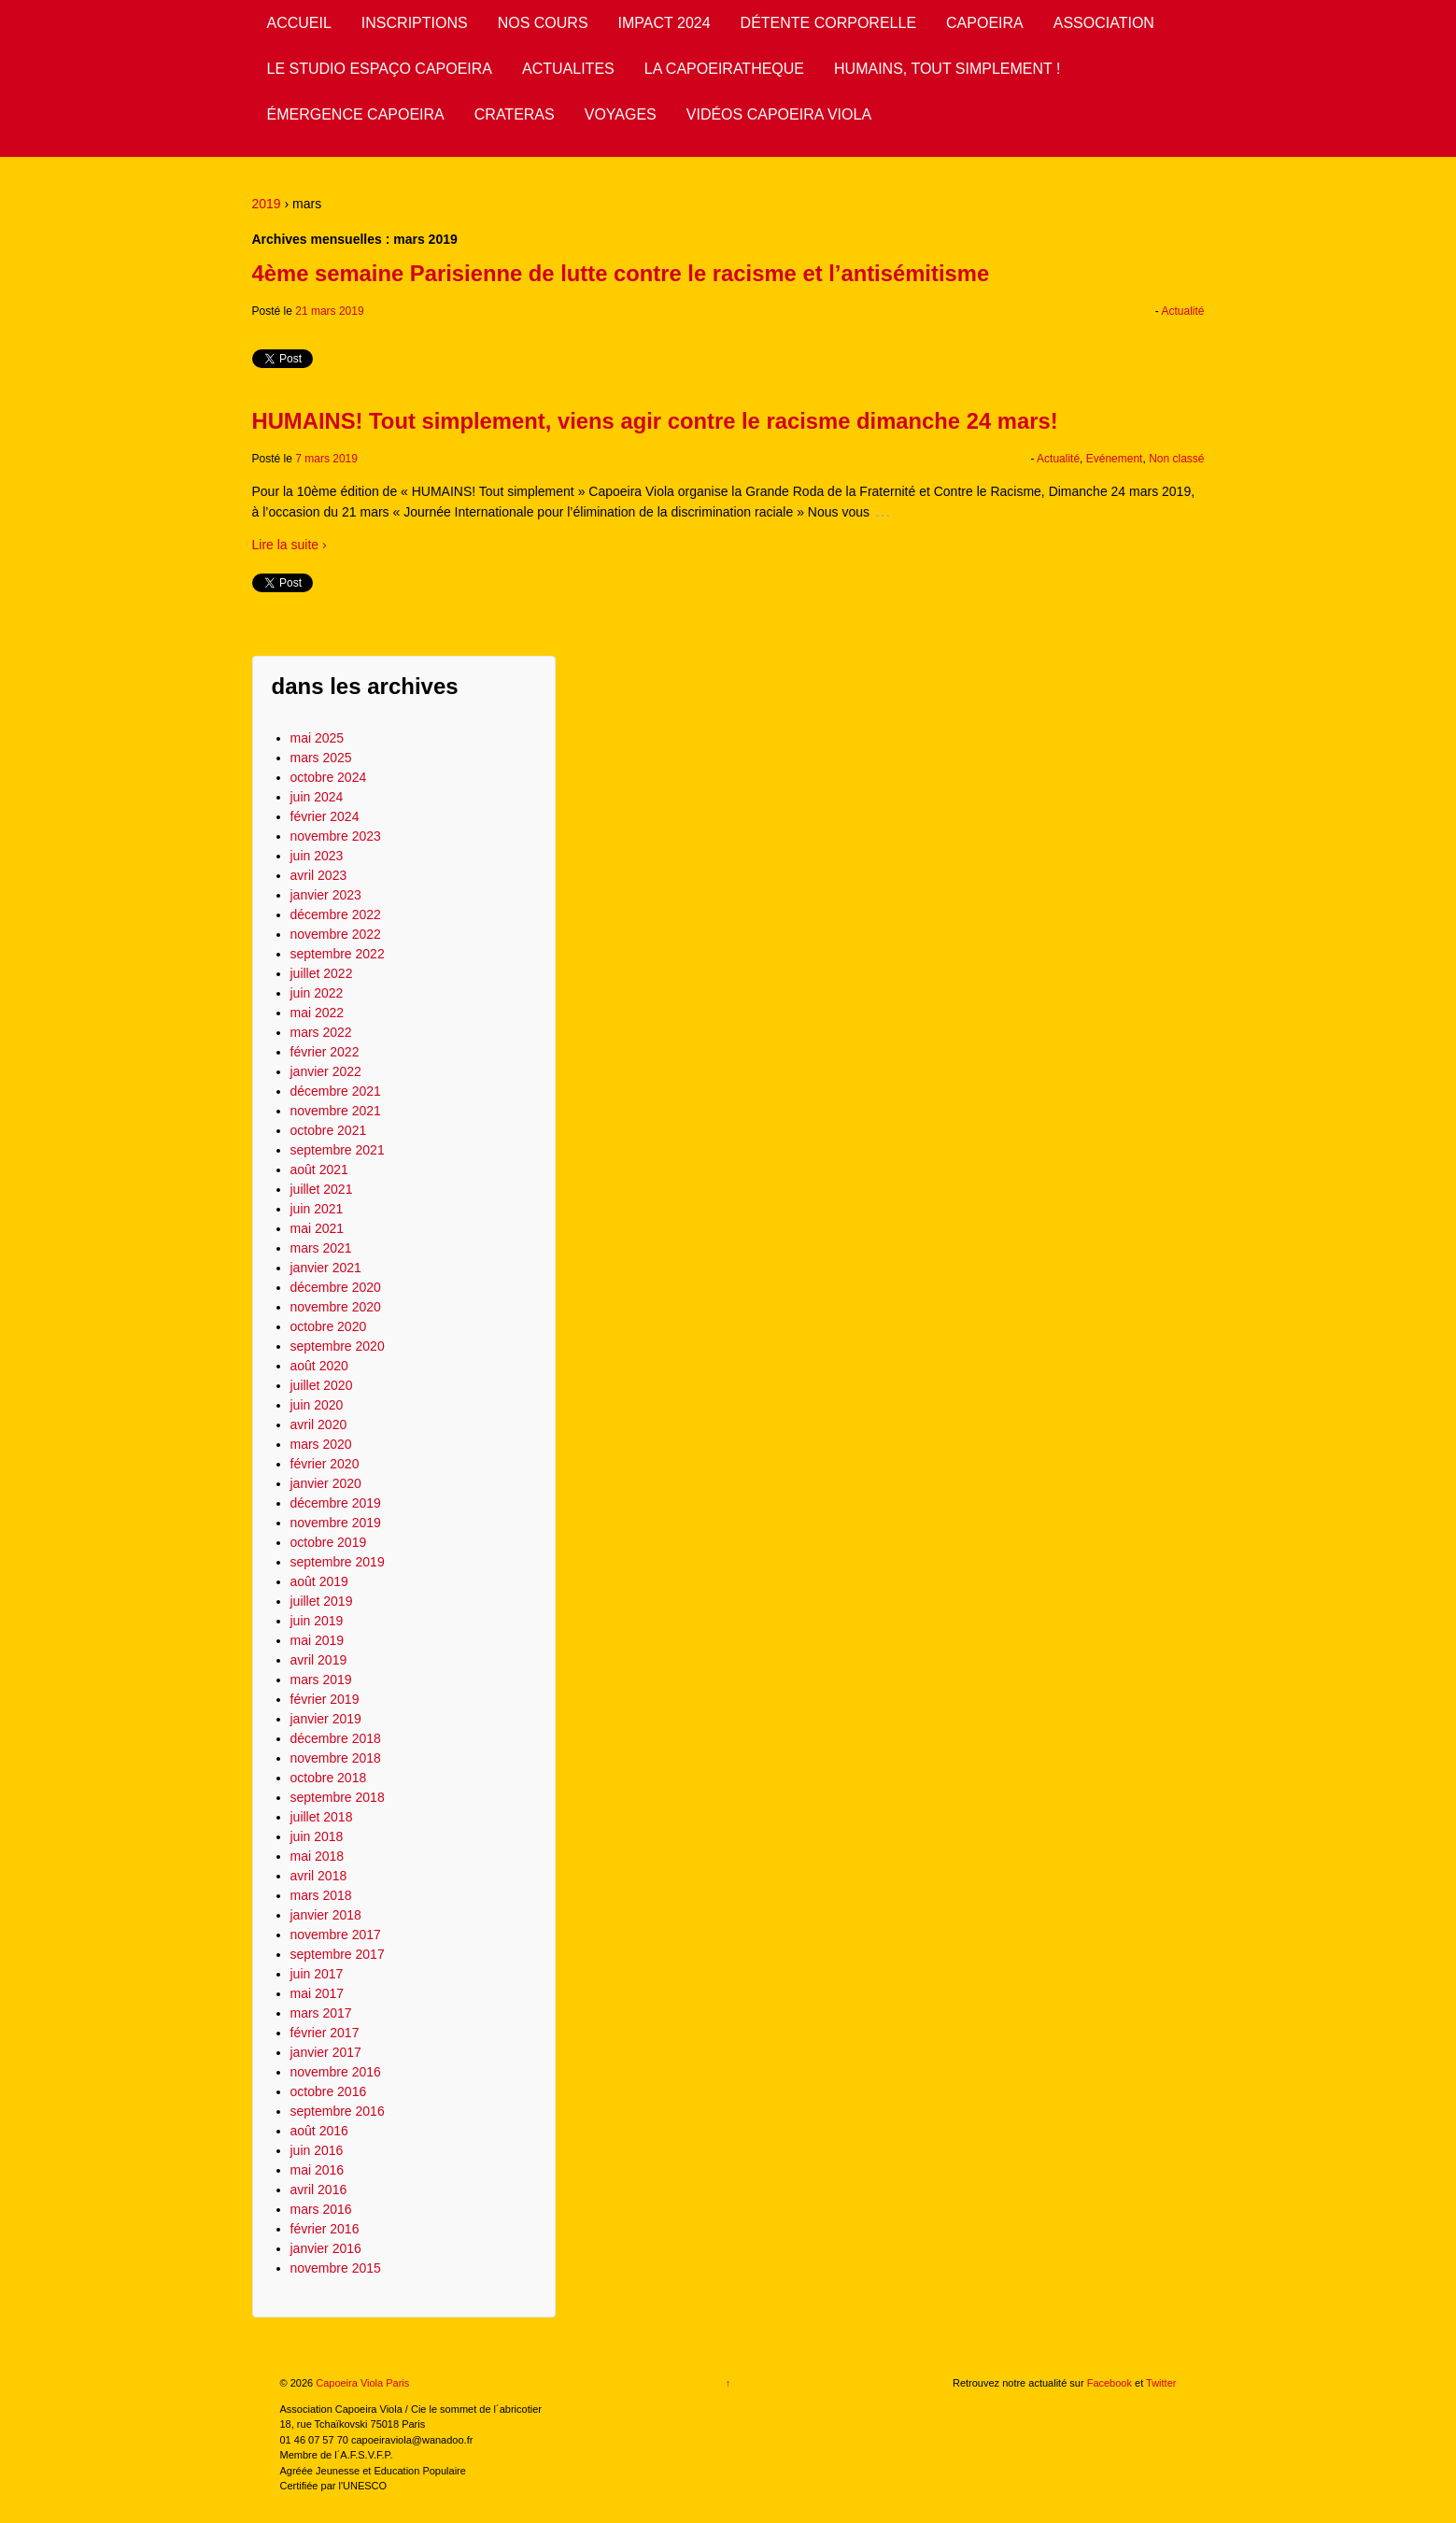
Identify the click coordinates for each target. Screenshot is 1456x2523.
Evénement (1114, 458)
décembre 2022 (335, 914)
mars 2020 (321, 1444)
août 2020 (319, 1365)
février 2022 (325, 1051)
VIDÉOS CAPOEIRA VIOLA (778, 114)
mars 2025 (321, 757)
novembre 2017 (335, 1934)
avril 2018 (318, 1875)
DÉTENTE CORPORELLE (828, 23)
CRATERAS (514, 114)
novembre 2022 (335, 934)
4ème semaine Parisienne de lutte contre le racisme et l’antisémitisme (621, 273)
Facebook (1109, 2382)
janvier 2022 (325, 1071)
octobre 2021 (328, 1130)
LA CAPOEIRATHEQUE (724, 69)
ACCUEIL (299, 23)
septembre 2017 (337, 1954)
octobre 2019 (328, 1542)
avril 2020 (318, 1424)
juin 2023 (317, 855)
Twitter (1161, 2382)
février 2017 (325, 2032)
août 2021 (319, 1169)
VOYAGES (621, 114)
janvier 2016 (325, 2248)
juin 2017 (317, 1973)
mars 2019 (321, 1679)
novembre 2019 (335, 1522)
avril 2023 (318, 875)
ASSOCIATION (1103, 23)
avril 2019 (318, 1659)
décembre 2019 (335, 1502)
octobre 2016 (328, 2091)
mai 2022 (317, 1012)
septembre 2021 (337, 1149)
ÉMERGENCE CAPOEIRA (356, 114)
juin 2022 (317, 992)
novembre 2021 (335, 1110)
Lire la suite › (289, 544)
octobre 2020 (328, 1326)
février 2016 (325, 2228)
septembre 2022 (337, 953)
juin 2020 (317, 1404)
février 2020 (325, 1463)
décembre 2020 (335, 1287)
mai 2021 (317, 1228)
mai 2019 (317, 1640)
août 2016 (319, 2130)
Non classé (1176, 458)
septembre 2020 (337, 1346)
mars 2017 (321, 2013)
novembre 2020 (335, 1306)
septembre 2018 (337, 1797)
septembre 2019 (337, 1561)
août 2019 (319, 1581)
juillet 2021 (321, 1189)
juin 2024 (317, 796)
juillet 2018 (321, 1816)
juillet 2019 (321, 1601)
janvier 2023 (325, 894)
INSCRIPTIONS (414, 23)
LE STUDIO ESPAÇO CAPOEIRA (380, 69)
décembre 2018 (335, 1738)
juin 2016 (317, 2150)
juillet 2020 (321, 1385)
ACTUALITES (568, 69)
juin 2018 (317, 1836)
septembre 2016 (337, 2111)
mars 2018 (321, 1895)
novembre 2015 (335, 2268)
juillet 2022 (321, 973)
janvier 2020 (325, 1483)
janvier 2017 (325, 2052)
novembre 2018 (335, 1758)
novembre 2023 (335, 836)
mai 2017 (317, 1993)
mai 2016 (317, 2169)
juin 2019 (317, 1620)
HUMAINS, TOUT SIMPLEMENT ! (947, 69)
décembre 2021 (335, 1091)
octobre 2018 (328, 1777)
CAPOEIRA (985, 23)
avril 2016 (318, 2189)
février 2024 (325, 816)
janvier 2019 (325, 1718)
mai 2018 (317, 1856)
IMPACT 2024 (664, 23)
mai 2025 (317, 737)
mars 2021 (321, 1247)
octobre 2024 (328, 777)
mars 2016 (321, 2209)
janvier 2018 (325, 1914)
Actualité (1182, 311)
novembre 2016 (335, 2071)
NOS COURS (543, 23)
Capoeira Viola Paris (361, 2382)
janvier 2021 (325, 1267)
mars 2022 (321, 1032)
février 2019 (325, 1699)
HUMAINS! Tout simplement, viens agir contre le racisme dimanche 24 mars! (655, 420)
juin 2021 (317, 1208)
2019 (266, 203)
